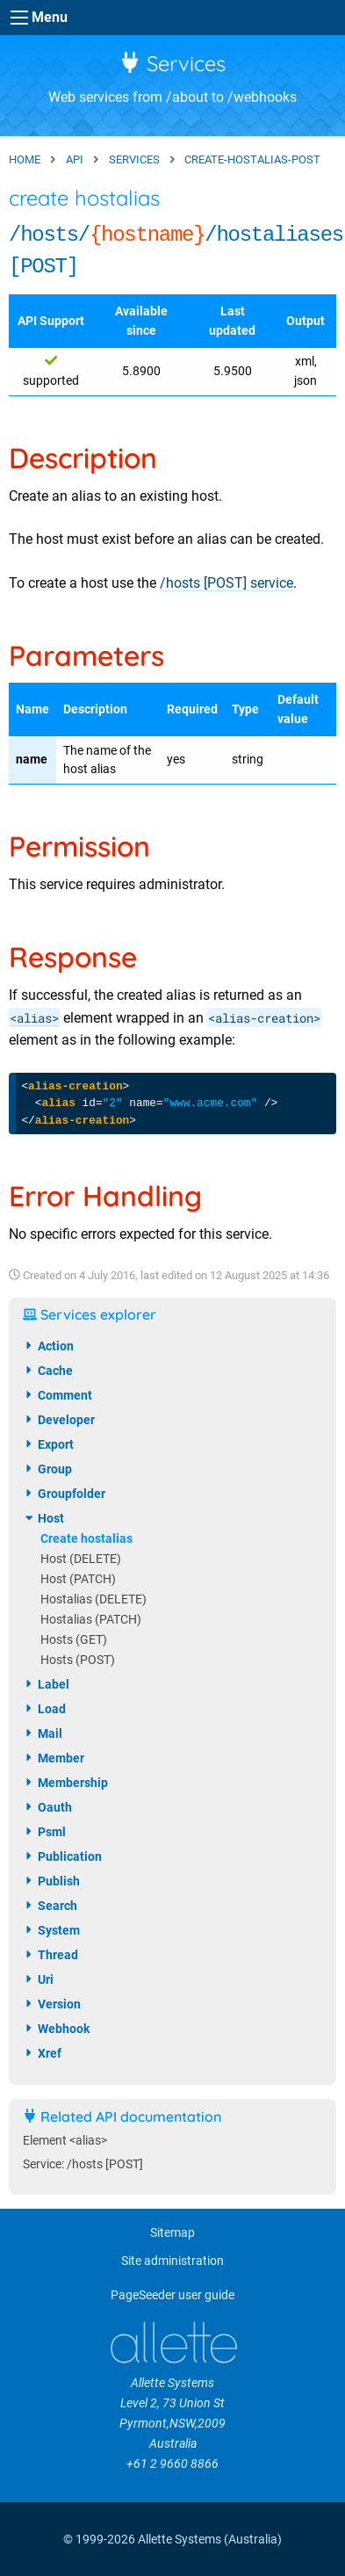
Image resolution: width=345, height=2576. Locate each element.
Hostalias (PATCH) (90, 1619)
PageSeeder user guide (172, 2295)
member (53, 1758)
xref (42, 2053)
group (47, 1469)
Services (172, 63)
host (43, 1518)
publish (51, 1881)
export (48, 1444)
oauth (47, 1807)
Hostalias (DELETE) (93, 1599)
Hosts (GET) (73, 1639)
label (46, 1684)
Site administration (172, 2261)
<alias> (34, 1017)
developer (59, 1420)
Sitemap (172, 2232)
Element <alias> (65, 2140)
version (52, 2004)
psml (44, 1832)
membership (65, 1783)
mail (42, 1733)
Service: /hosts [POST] (83, 2164)
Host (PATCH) (78, 1579)
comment (57, 1395)
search (50, 1906)
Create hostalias (86, 1538)
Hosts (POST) (77, 1660)
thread (50, 1955)
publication (62, 1856)
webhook (56, 2029)
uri (38, 1979)
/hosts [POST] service (226, 583)
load (44, 1709)
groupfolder (64, 1494)
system (51, 1930)
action (48, 1346)
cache (48, 1371)
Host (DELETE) (80, 1559)
